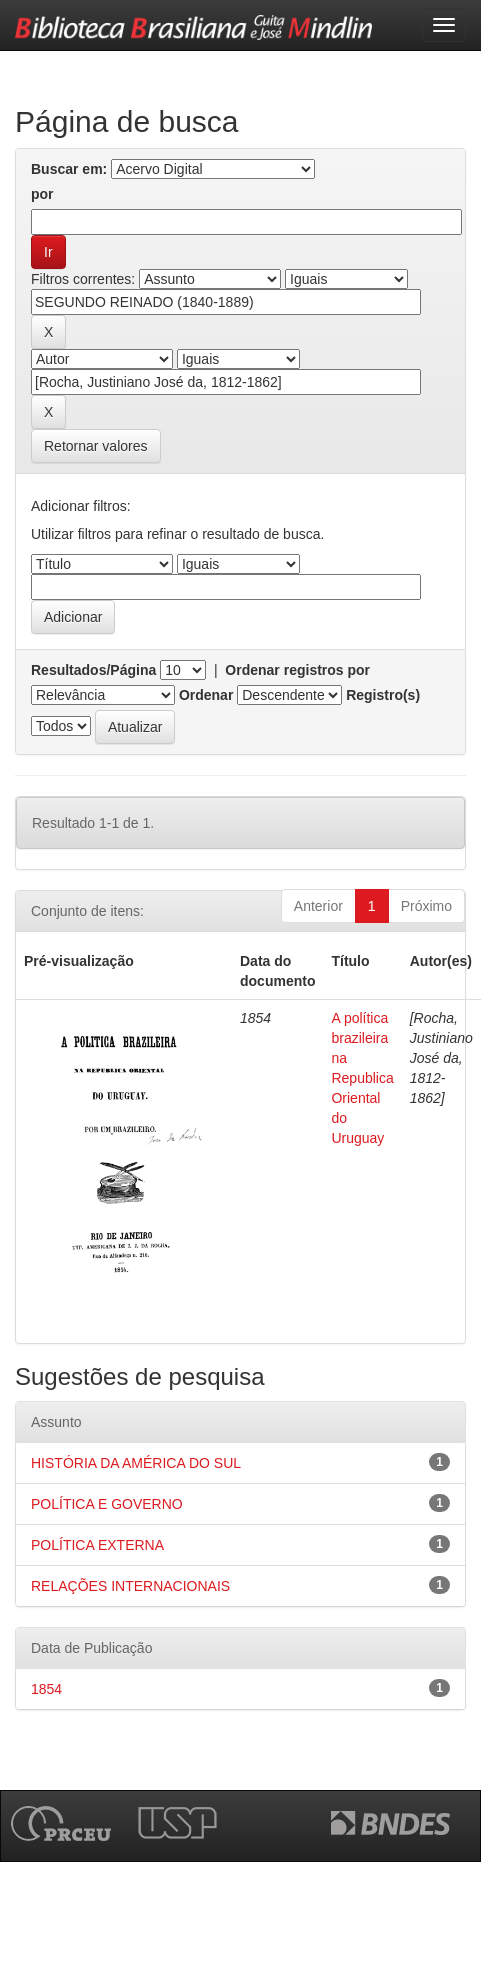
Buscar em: (69, 169)
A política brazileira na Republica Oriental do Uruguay (362, 1078)
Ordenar (206, 695)
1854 (46, 1689)
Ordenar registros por (297, 670)
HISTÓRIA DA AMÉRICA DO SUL (136, 1463)
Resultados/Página (93, 670)
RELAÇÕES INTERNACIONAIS (130, 1586)
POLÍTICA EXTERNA (97, 1545)
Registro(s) (383, 695)
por (42, 194)
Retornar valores (96, 446)
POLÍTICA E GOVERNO (107, 1504)
